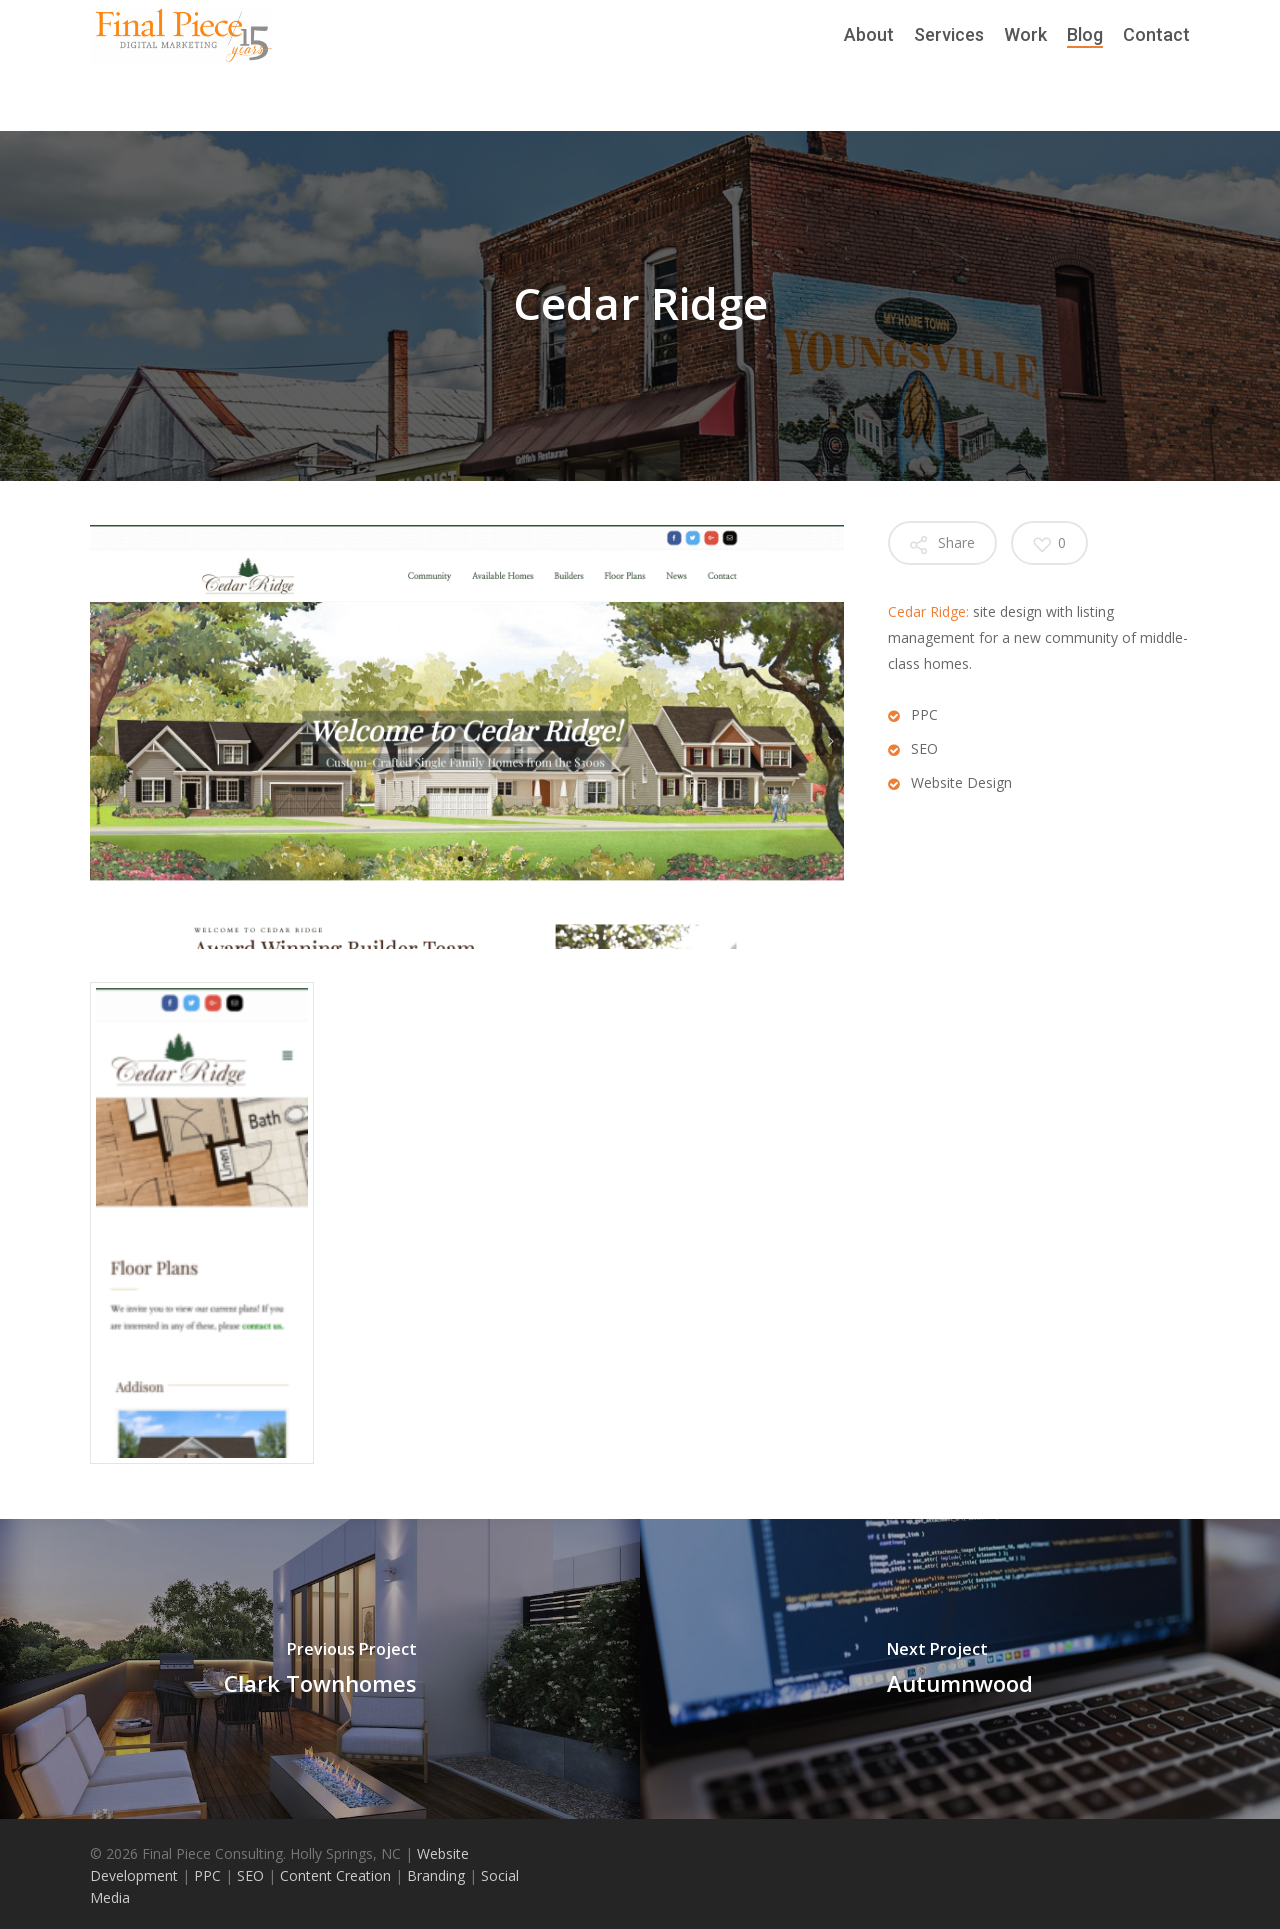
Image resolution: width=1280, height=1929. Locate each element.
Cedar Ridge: (928, 611)
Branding (436, 1875)
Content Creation (333, 1875)
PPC (209, 1875)
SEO (248, 1875)
